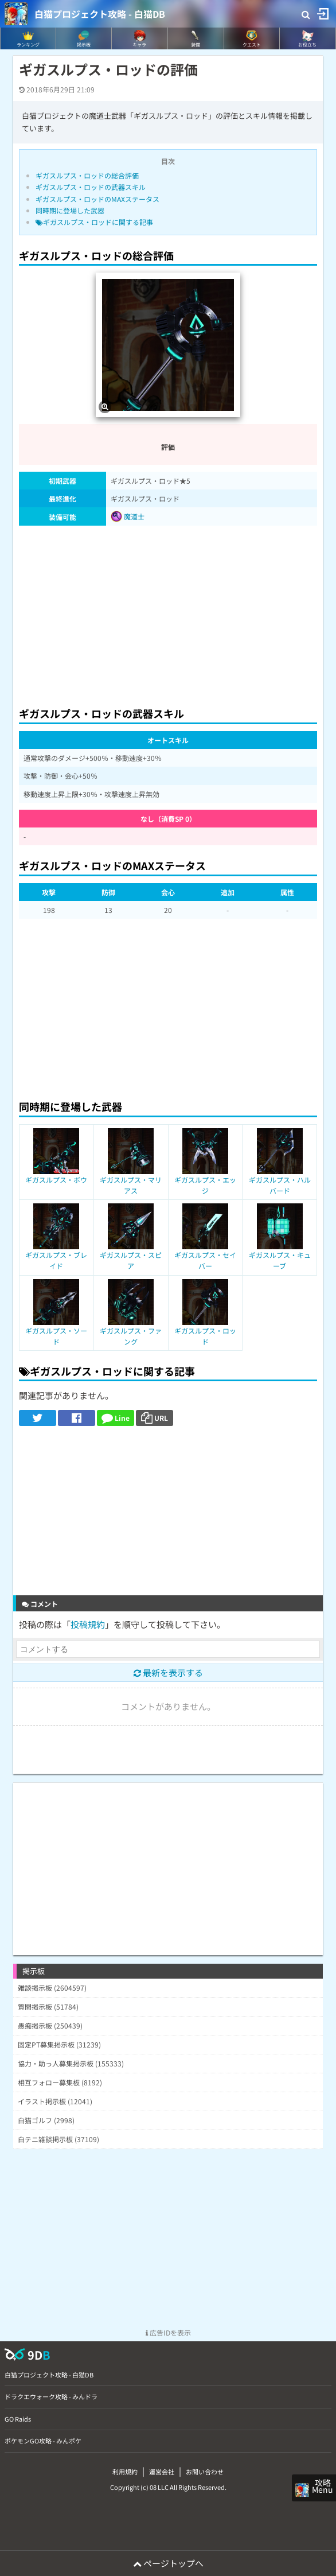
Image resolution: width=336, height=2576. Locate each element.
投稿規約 (88, 1624)
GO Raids (18, 2418)
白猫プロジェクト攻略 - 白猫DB (99, 14)
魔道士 (127, 516)
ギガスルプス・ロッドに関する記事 (94, 222)
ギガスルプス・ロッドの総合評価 (87, 175)
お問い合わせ (205, 2471)
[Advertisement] (168, 613)
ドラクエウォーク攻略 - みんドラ (51, 2396)
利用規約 (125, 2471)
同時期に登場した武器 (70, 210)
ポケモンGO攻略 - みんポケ (43, 2440)
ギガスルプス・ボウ (56, 1179)
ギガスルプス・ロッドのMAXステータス (97, 199)
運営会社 (161, 2471)
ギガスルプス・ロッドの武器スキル (91, 187)
